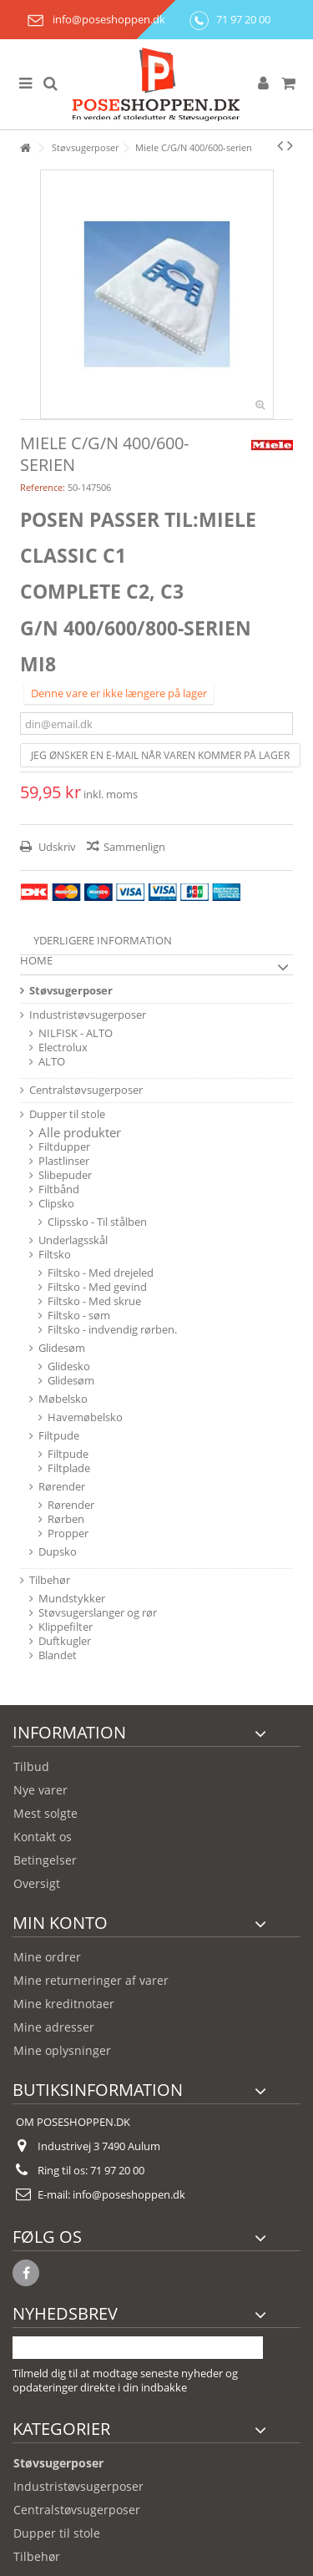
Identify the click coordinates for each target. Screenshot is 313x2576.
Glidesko (69, 1366)
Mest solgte (45, 1813)
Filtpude (58, 1436)
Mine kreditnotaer (63, 2004)
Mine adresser (53, 2027)
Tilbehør (49, 1580)
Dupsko (57, 1552)
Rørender (61, 1487)
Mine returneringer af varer (91, 1980)
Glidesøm (61, 1348)
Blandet (57, 1655)
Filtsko (54, 1255)
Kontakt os (42, 1837)
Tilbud (31, 1766)
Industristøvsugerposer (87, 1015)
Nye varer (40, 1790)
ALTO (51, 1062)
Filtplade (69, 1468)
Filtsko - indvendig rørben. (112, 1330)
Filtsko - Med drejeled (101, 1273)
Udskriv (56, 846)
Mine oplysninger (62, 2050)
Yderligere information (102, 940)
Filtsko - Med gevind (97, 1287)
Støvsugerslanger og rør (97, 1613)
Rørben (66, 1519)
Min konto (60, 1922)
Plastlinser (63, 1161)
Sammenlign (134, 846)
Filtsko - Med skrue (94, 1301)
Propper (68, 1533)
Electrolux (63, 1047)
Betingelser (45, 1860)
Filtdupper (64, 1147)
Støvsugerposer (71, 991)
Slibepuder (65, 1175)
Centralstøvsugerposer (86, 1090)
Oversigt (36, 1883)
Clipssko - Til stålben (97, 1222)
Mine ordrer (47, 1957)
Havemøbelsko (85, 1417)
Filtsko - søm (79, 1315)
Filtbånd (58, 1189)
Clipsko (56, 1204)
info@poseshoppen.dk (93, 19)
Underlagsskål (73, 1240)
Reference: (42, 487)
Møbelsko (63, 1399)
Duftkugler (64, 1641)
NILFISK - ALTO (75, 1033)
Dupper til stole (67, 1114)
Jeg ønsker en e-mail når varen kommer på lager (160, 755)
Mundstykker (71, 1599)
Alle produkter (79, 1133)
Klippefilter (65, 1627)
